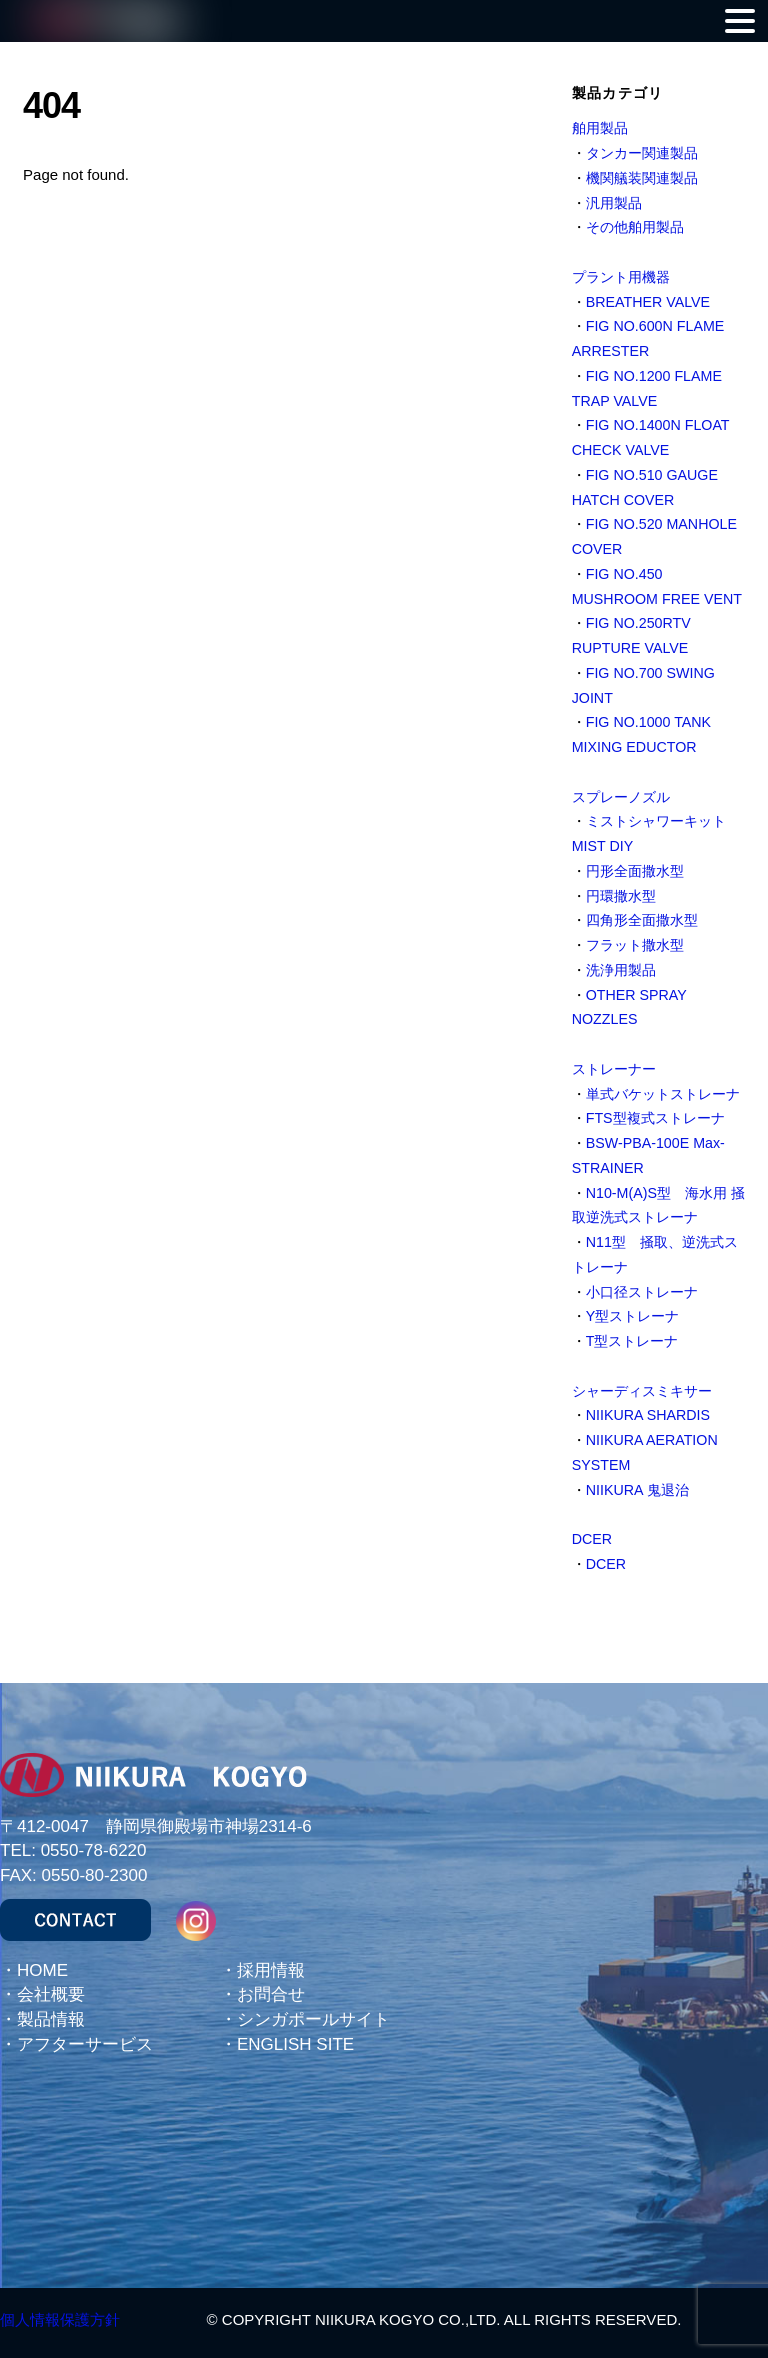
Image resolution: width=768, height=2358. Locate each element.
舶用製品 (600, 128)
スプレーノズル (621, 797)
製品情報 (51, 2019)
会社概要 (51, 1994)
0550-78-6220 (94, 1850)
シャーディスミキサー (642, 1391)
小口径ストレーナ (642, 1292)
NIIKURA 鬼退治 (637, 1490)
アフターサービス (85, 2044)
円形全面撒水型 (635, 871)
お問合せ (271, 1994)
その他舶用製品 (635, 227)
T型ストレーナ (632, 1341)
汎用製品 (614, 203)
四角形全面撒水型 (642, 920)
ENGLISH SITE (295, 2044)
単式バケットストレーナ (663, 1094)
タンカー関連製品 (642, 153)
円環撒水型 (621, 896)
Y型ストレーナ (633, 1316)
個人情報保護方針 (60, 2319)
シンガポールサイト (313, 2019)
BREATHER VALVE (648, 302)
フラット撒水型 (635, 945)
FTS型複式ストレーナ (655, 1118)
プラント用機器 (621, 277)
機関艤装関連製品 (642, 178)
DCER (592, 1539)
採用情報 (271, 1970)
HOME (42, 1970)
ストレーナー (614, 1069)
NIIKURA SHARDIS (648, 1415)
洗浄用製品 (621, 970)
